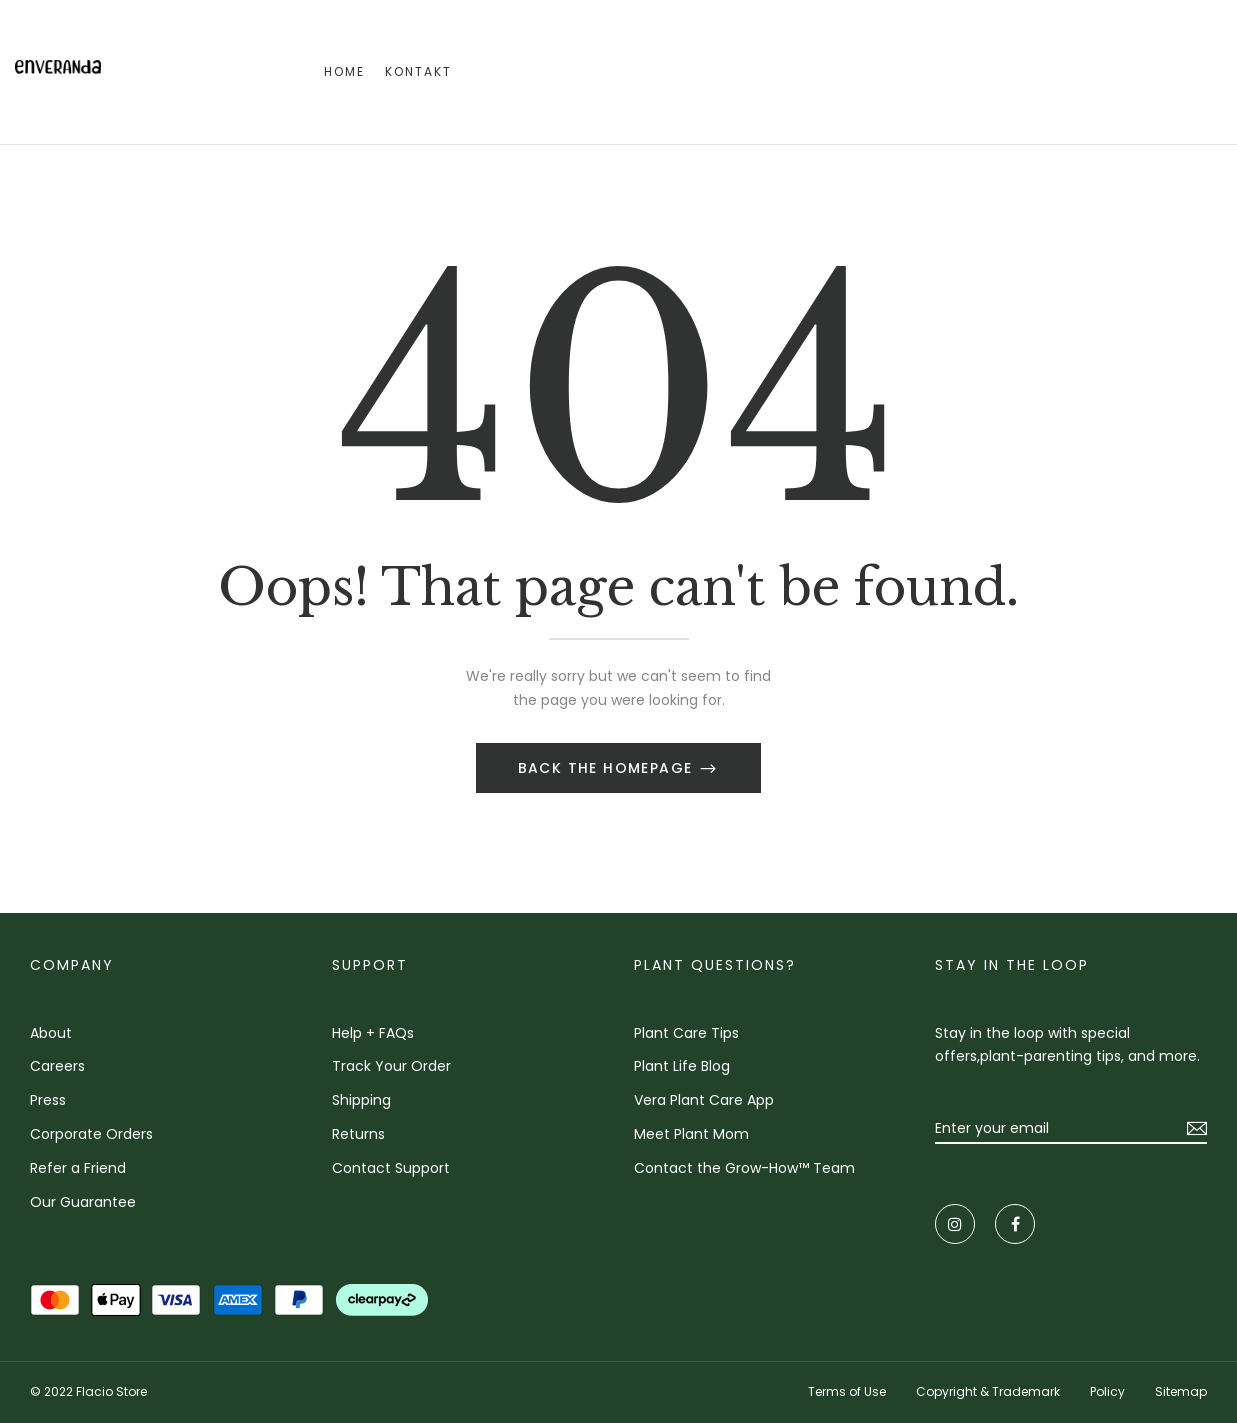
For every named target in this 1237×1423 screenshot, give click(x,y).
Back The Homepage (608, 768)
